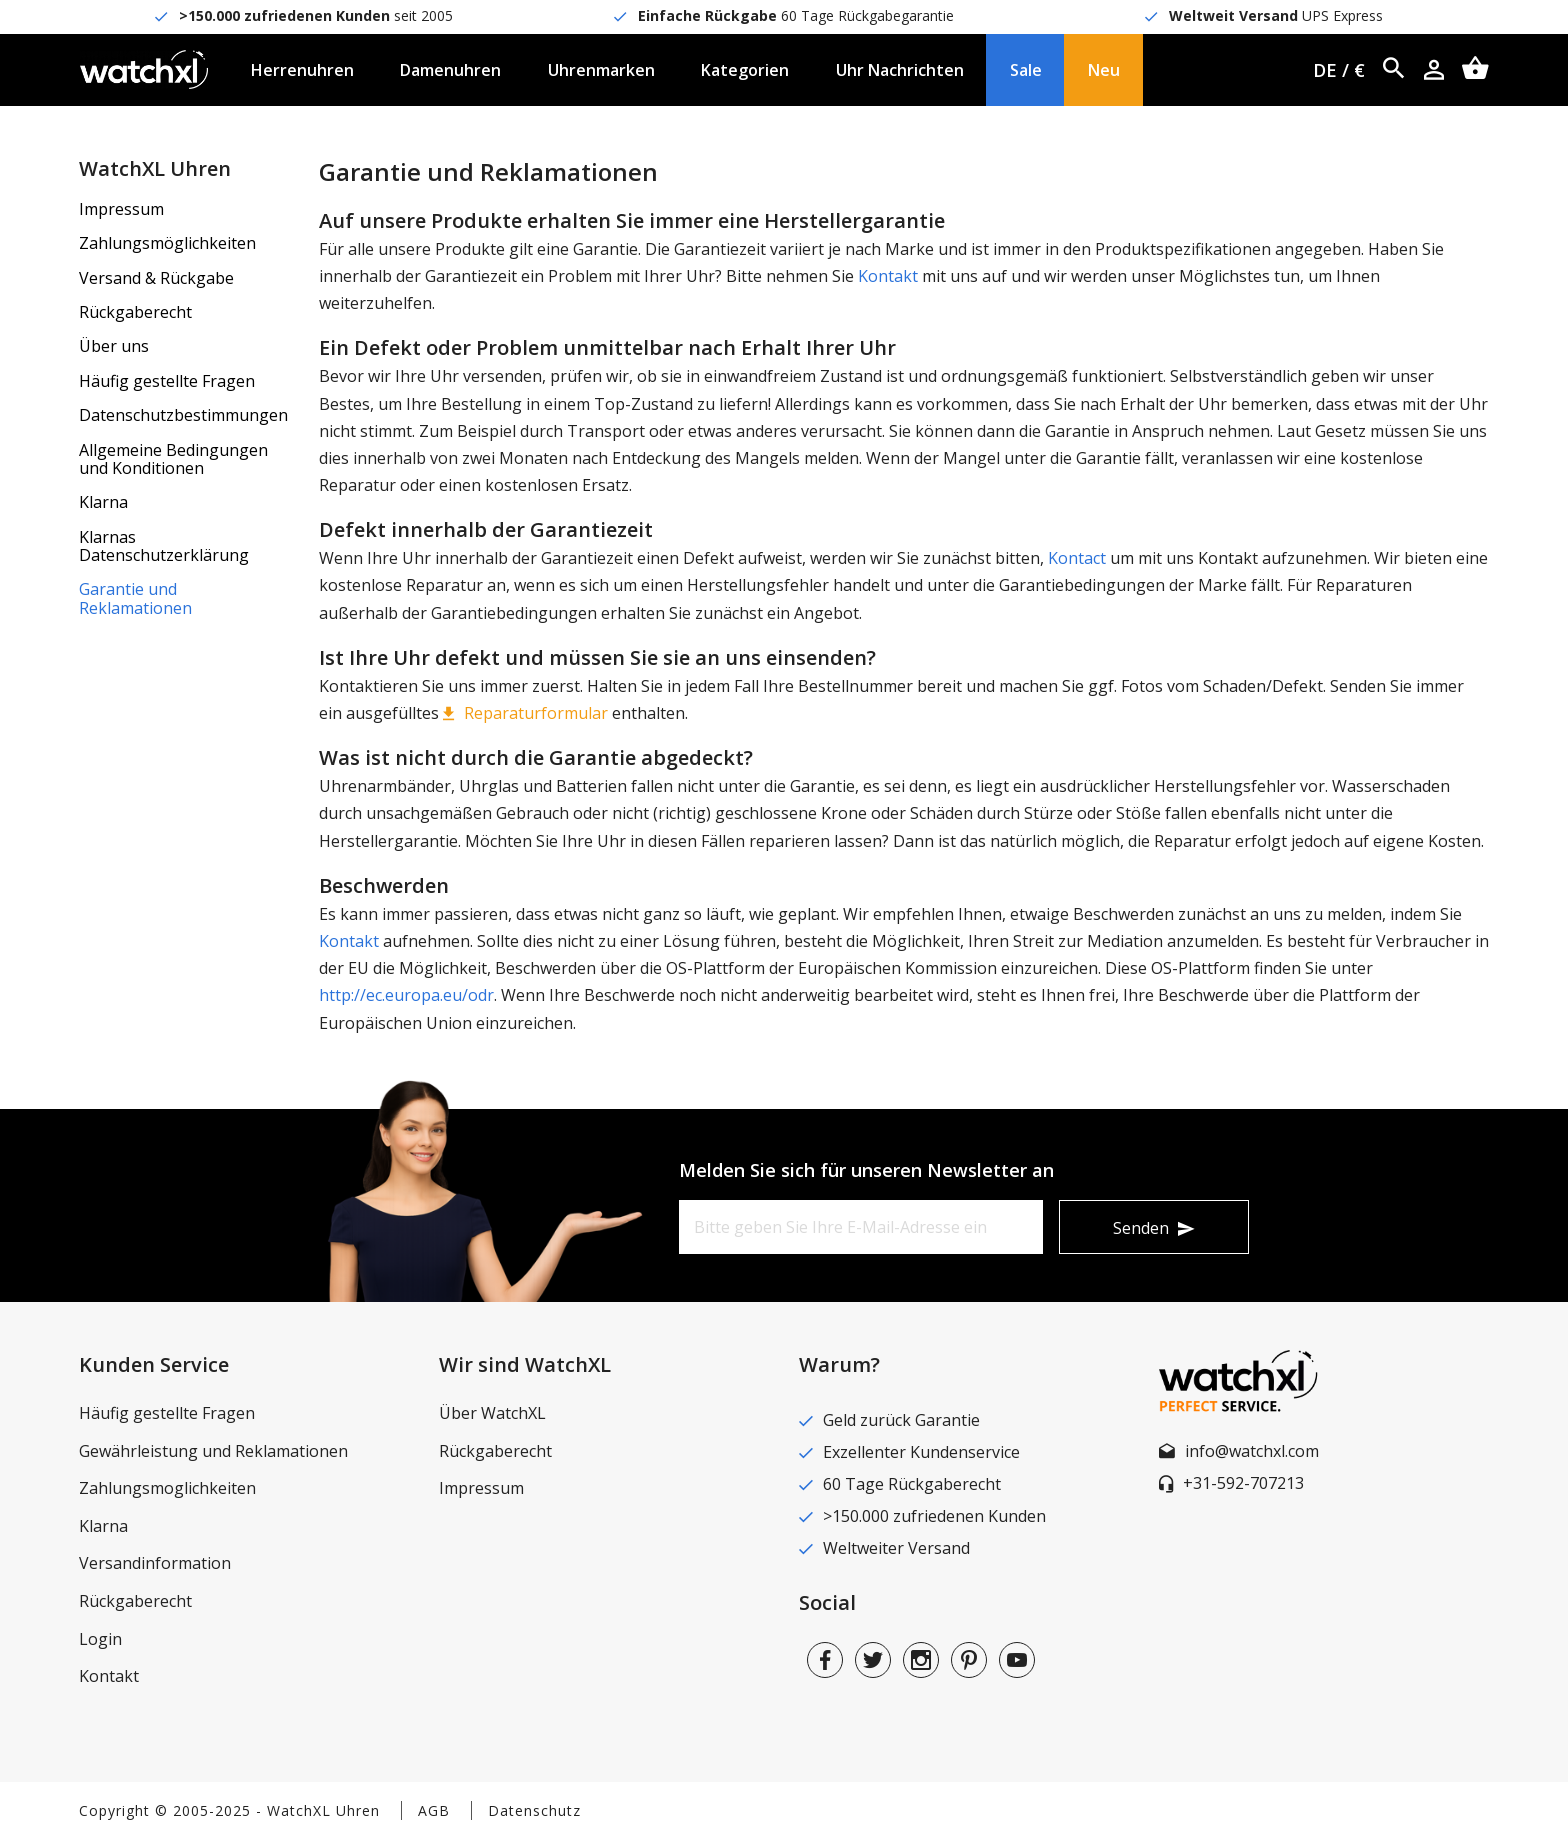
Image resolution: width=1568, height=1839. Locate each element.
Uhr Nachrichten (900, 70)
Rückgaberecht (135, 312)
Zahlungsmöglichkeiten (167, 243)
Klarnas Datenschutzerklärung (164, 546)
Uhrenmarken (601, 70)
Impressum (121, 209)
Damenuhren (450, 70)
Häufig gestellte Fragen (167, 381)
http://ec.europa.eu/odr (406, 995)
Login (100, 1639)
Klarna (103, 502)
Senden (1141, 1228)
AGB (434, 1810)
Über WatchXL (492, 1413)
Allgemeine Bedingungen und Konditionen (173, 459)
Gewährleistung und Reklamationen (213, 1451)
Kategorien (745, 70)
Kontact (1077, 558)
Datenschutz (534, 1810)
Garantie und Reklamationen (135, 598)
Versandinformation (155, 1563)
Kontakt (888, 276)
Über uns (114, 346)
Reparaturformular (536, 713)
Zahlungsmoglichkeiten (167, 1488)
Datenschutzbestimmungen (183, 415)
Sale (1026, 70)
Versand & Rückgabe (156, 278)
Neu (1104, 70)
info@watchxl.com (1252, 1451)
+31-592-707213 (1243, 1483)
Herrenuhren (302, 70)
